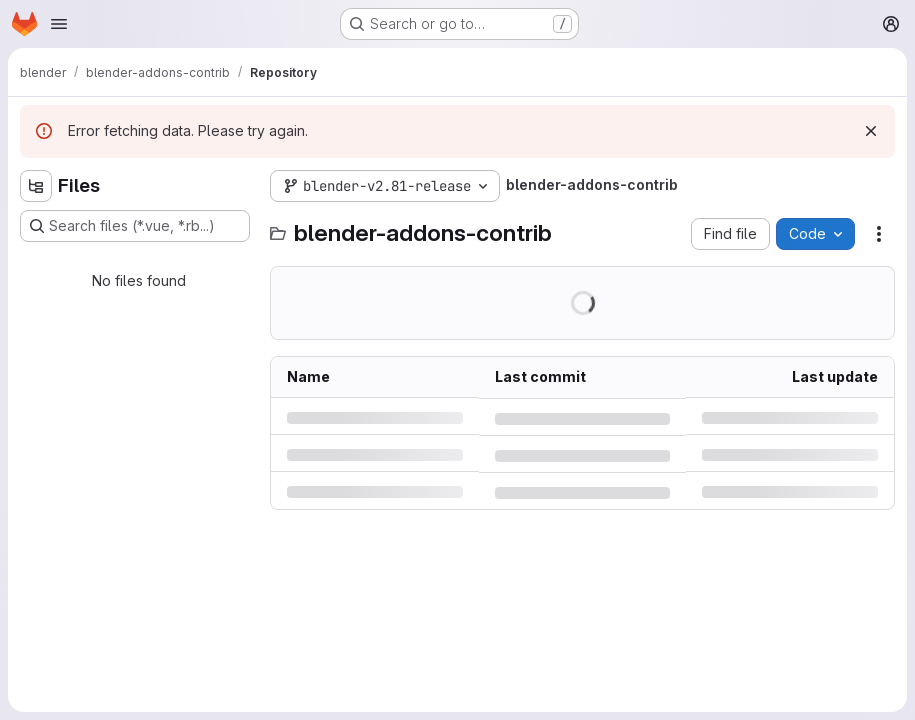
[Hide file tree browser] (36, 186)
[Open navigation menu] (59, 24)
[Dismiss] (871, 131)
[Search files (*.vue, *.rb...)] (135, 226)
